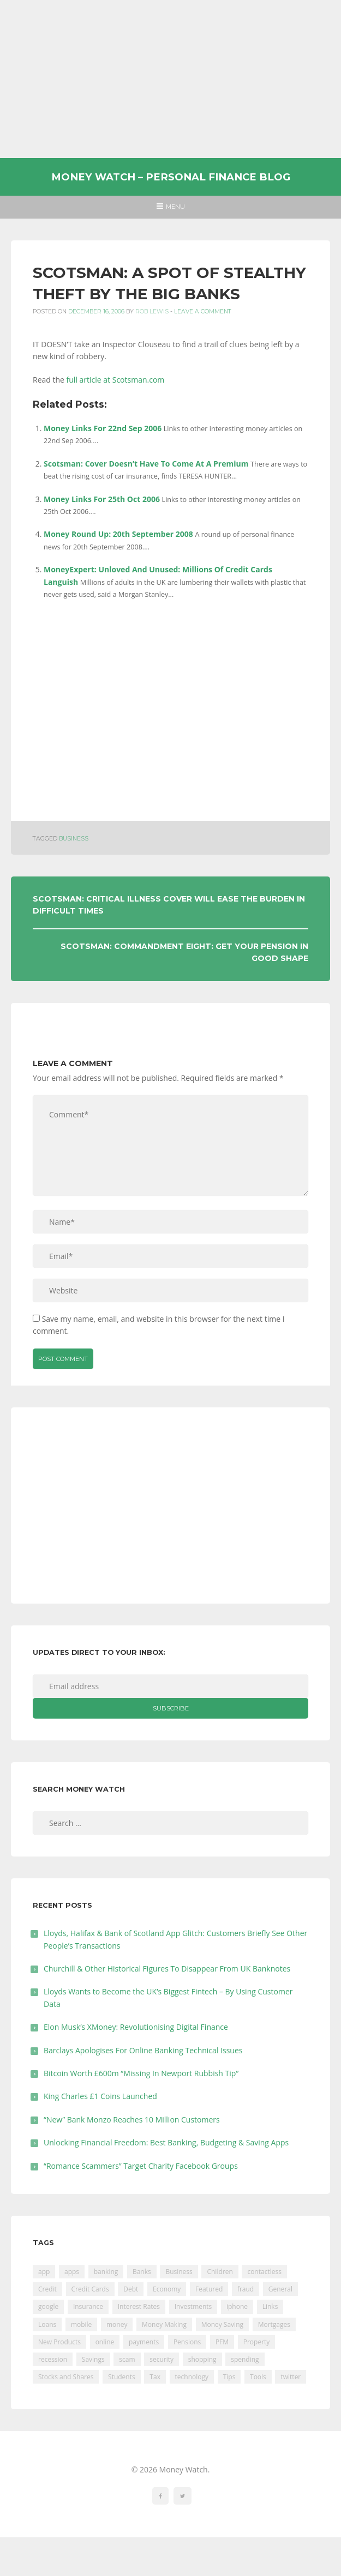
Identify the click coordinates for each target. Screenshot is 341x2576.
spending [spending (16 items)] (245, 2359)
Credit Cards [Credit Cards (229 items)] (90, 2289)
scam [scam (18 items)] (127, 2359)
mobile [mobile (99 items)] (81, 2324)
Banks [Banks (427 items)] (142, 2271)
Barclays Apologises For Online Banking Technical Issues (143, 2050)
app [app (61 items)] (44, 2271)
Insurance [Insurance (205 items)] (88, 2306)
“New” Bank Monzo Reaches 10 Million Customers (132, 2119)
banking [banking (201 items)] (106, 2271)
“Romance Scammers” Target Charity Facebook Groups (141, 2166)
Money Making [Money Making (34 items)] (164, 2324)
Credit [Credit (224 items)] (47, 2289)
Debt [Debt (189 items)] (130, 2289)
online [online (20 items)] (105, 2342)
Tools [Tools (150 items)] (258, 2376)
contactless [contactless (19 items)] (264, 2271)
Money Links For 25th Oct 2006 (102, 499)
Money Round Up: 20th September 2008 (118, 534)
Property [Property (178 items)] (256, 2342)
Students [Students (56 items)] (121, 2376)
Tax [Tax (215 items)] (154, 2376)
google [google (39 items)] (48, 2306)
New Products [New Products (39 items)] (59, 2342)
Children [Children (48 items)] (219, 2271)
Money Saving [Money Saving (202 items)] (222, 2324)
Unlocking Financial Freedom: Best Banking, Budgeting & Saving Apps (166, 2142)
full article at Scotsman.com (116, 379)
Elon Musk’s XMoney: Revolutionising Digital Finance (136, 2027)
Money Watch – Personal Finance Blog (170, 177)
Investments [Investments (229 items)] (193, 2306)
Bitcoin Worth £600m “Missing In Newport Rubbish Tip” (141, 2073)
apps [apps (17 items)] (71, 2271)
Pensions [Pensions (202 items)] (187, 2342)
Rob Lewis (152, 311)
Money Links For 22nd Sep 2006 (102, 428)
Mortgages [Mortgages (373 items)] (274, 2324)
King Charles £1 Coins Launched (100, 2096)
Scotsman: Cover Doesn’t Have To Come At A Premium (146, 463)
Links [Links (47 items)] (270, 2306)
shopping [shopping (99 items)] (202, 2359)
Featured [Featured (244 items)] (209, 2289)
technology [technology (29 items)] (191, 2376)
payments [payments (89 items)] (144, 2342)
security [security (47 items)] (161, 2359)
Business (73, 838)
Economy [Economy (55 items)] (167, 2289)
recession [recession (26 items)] (52, 2359)
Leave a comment (202, 311)
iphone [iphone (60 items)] (237, 2306)
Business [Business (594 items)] (178, 2271)
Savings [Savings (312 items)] (93, 2359)
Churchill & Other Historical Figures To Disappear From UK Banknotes (167, 1968)
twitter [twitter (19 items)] (290, 2376)
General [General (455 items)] (280, 2289)
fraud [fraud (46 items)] (245, 2289)
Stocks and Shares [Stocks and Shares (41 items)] (65, 2376)
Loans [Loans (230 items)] (47, 2324)
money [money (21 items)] (116, 2324)
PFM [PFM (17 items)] (222, 2342)
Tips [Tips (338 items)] (229, 2376)
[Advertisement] (171, 79)
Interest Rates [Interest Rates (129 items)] (139, 2306)
